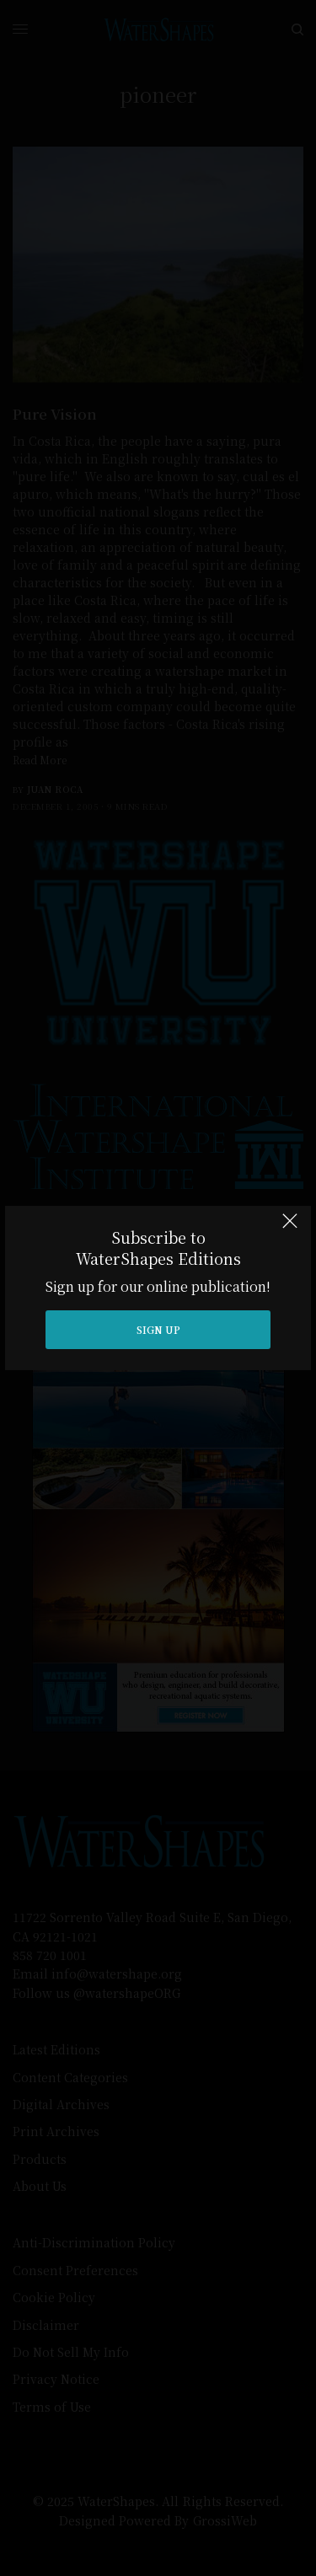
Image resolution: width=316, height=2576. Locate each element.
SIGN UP (158, 1329)
